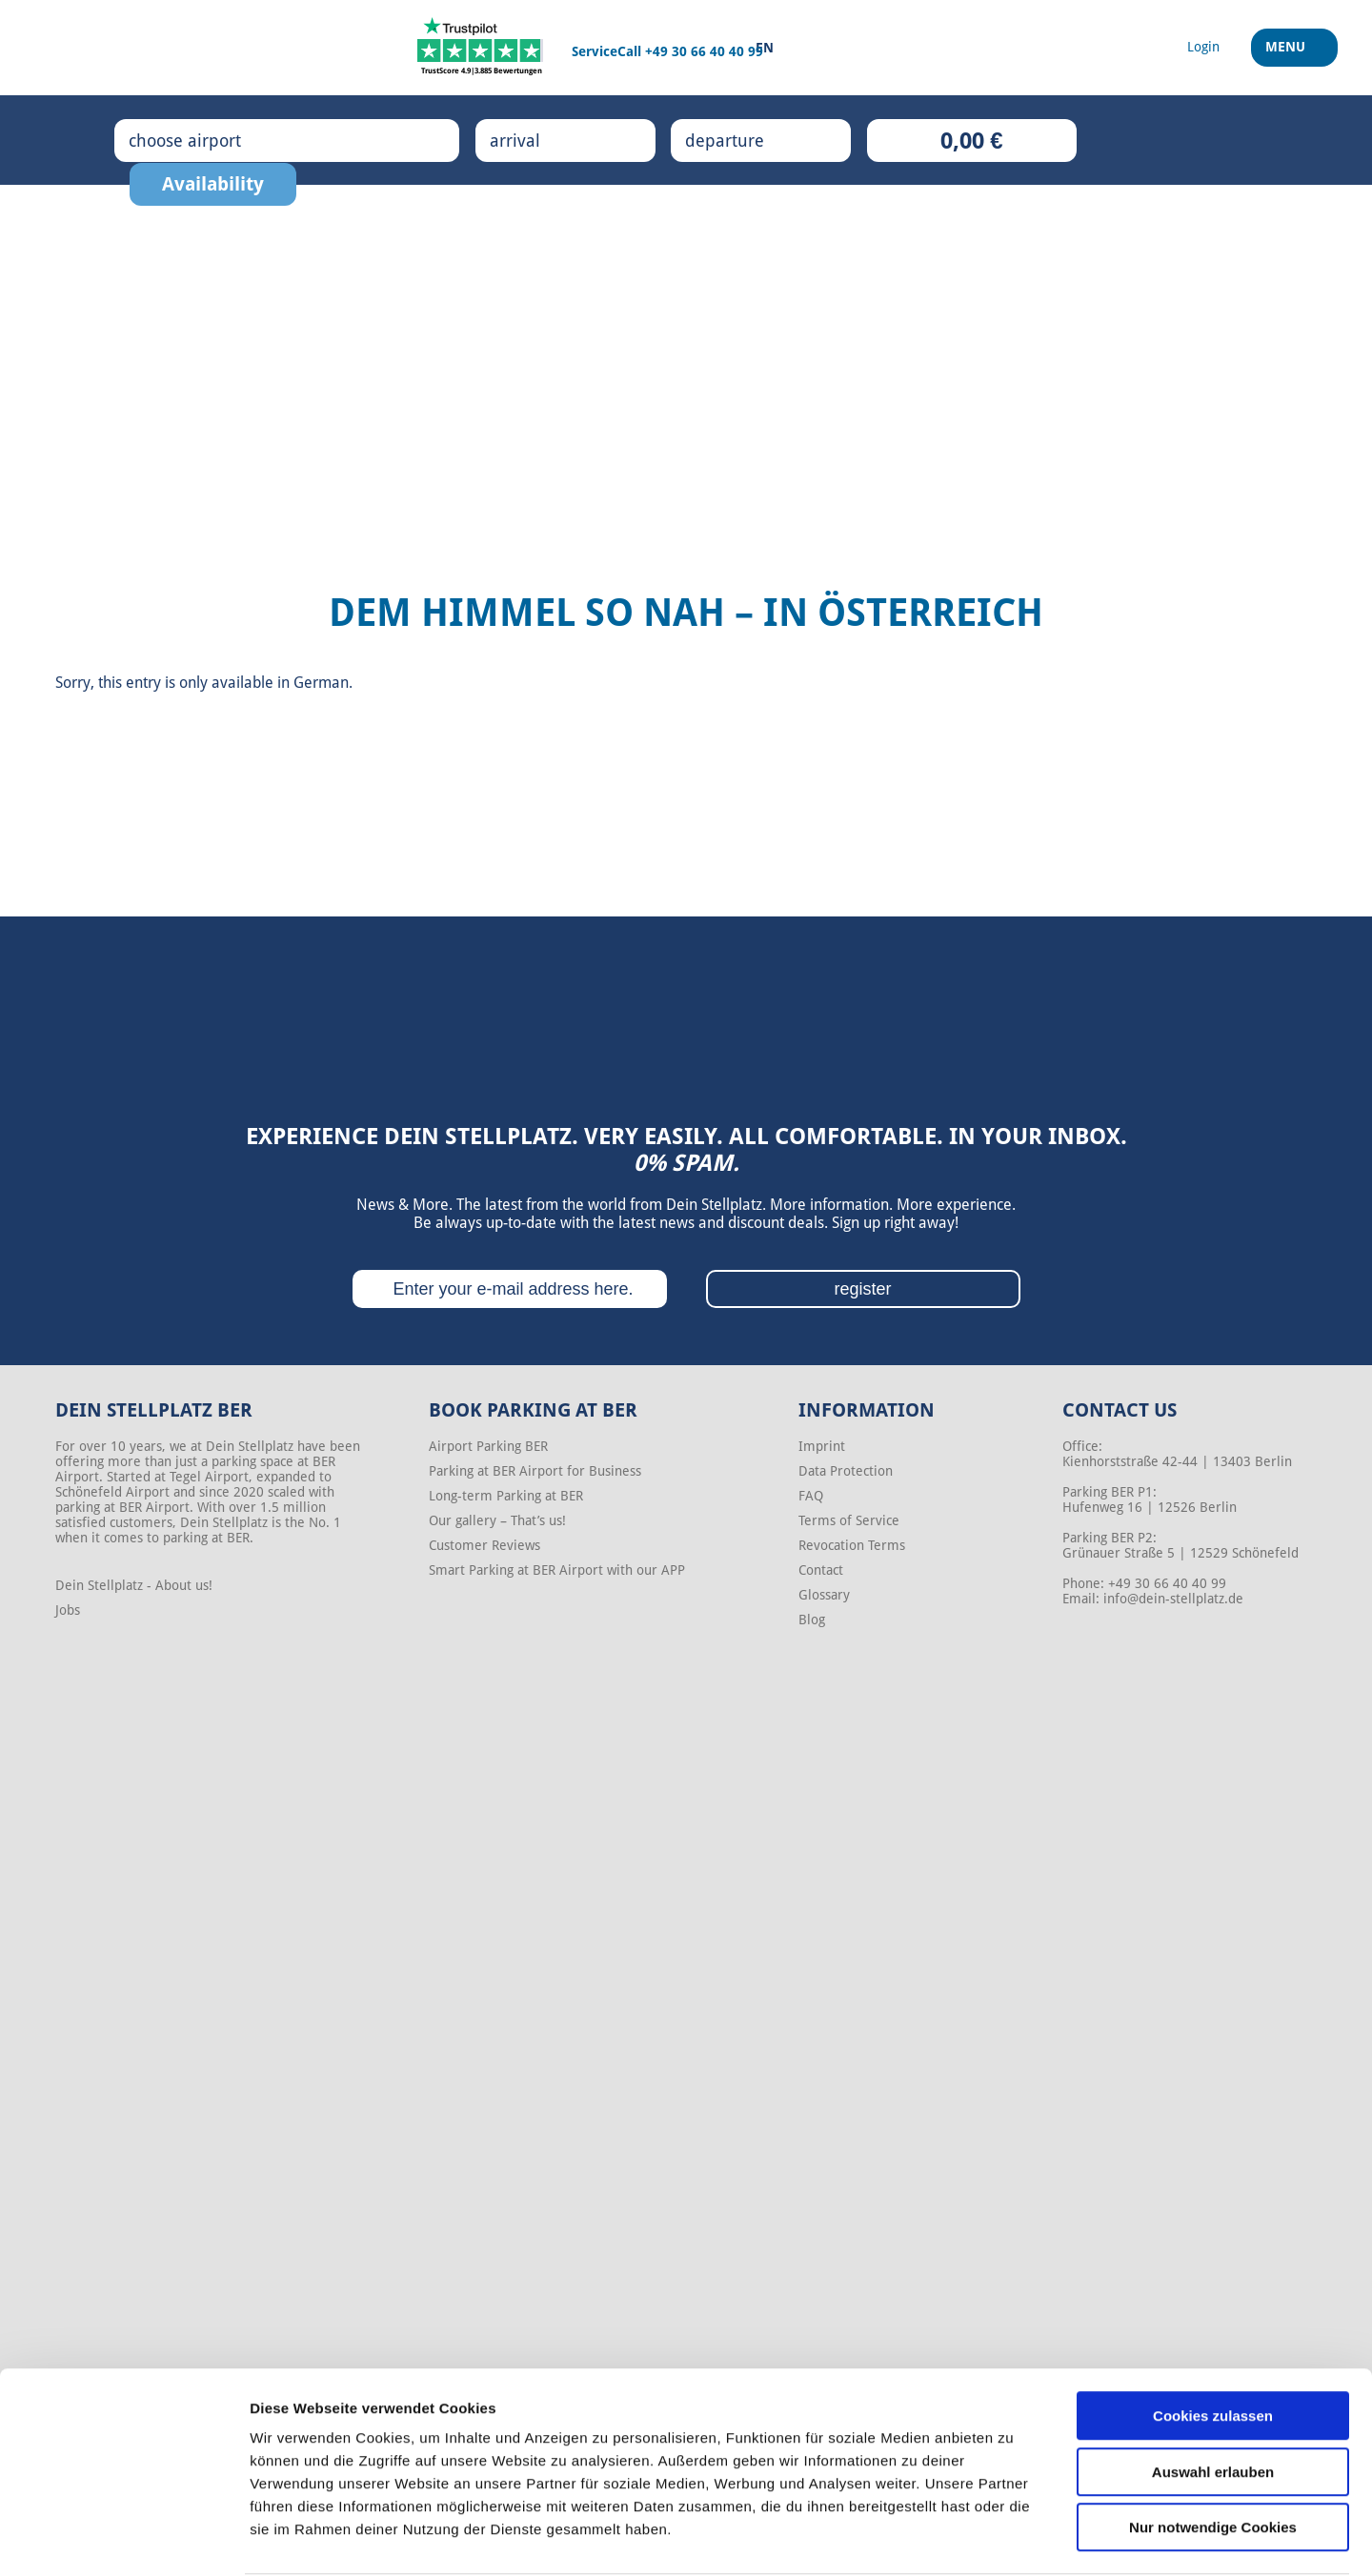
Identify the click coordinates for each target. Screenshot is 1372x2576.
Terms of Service (848, 1520)
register (862, 1288)
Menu (1287, 56)
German (321, 683)
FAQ (810, 1495)
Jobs (67, 1610)
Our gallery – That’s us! (497, 1520)
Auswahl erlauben (1213, 2399)
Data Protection (845, 1471)
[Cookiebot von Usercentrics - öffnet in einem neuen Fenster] (123, 2539)
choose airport (204, 140)
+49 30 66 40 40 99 (704, 51)
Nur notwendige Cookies (1213, 2454)
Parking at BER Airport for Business (535, 1471)
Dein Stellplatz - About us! (133, 1585)
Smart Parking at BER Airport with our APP (557, 1570)
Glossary (824, 1594)
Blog (811, 1619)
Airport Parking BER (488, 1446)
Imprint (821, 1446)
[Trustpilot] (481, 47)
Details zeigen (1013, 2538)
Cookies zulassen (1213, 2343)
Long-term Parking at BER (506, 1495)
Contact (820, 1570)
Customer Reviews (484, 1545)
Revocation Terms (851, 1545)
